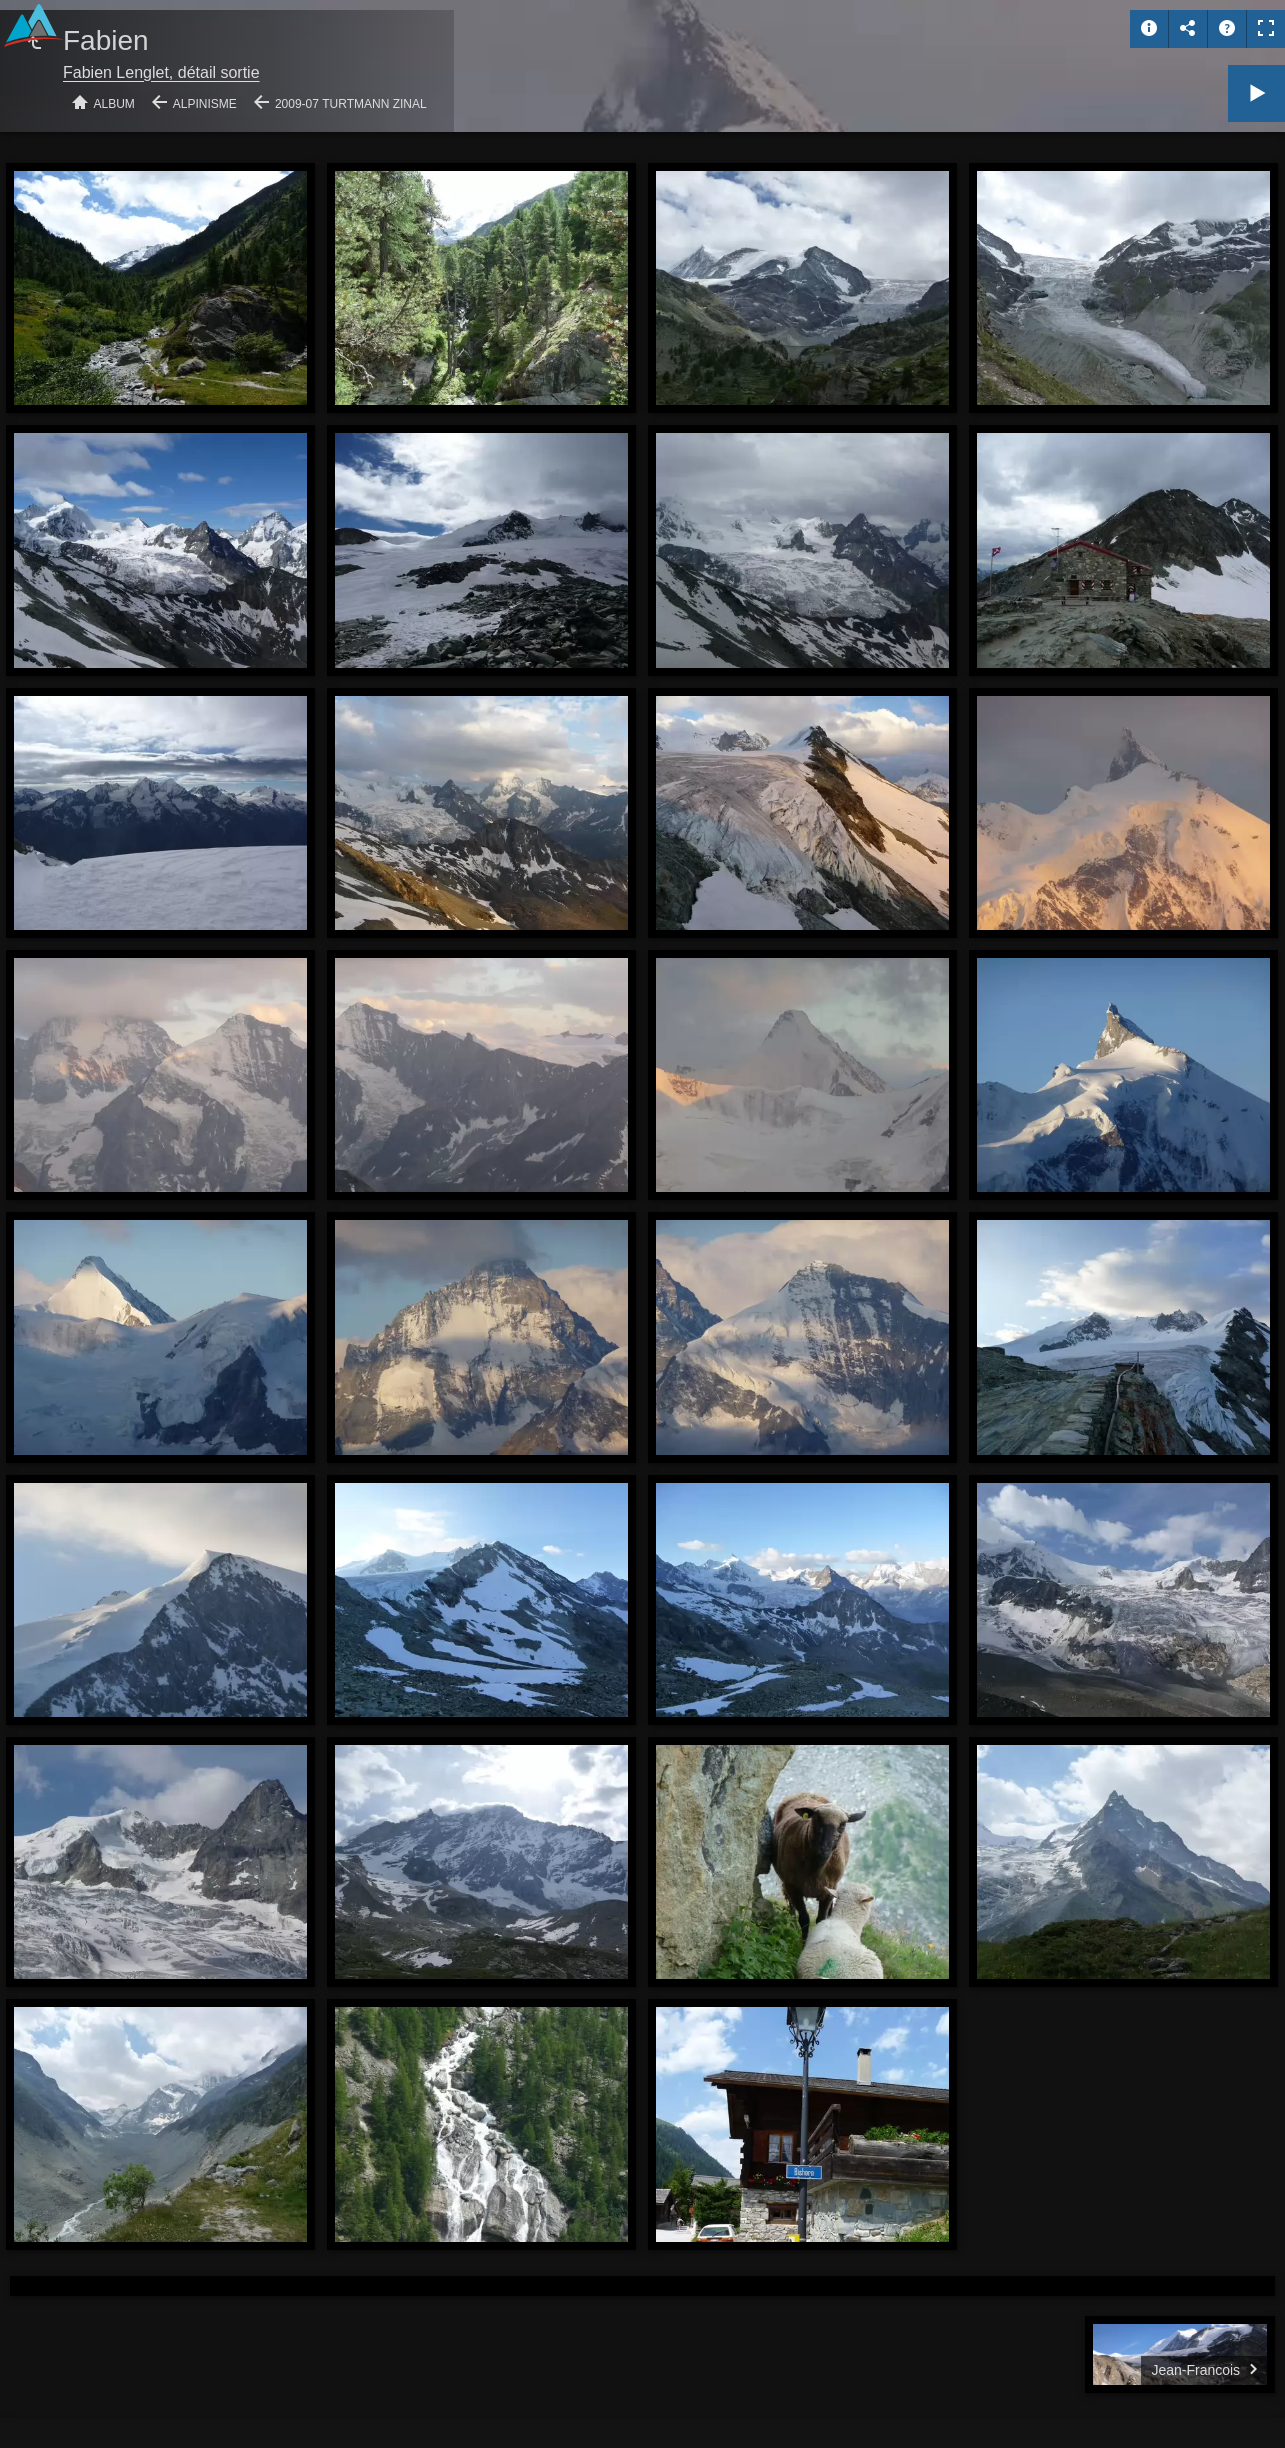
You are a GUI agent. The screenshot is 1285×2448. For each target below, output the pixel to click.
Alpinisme (205, 104)
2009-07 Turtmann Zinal (351, 104)
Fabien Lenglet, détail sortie (161, 72)
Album (114, 104)
